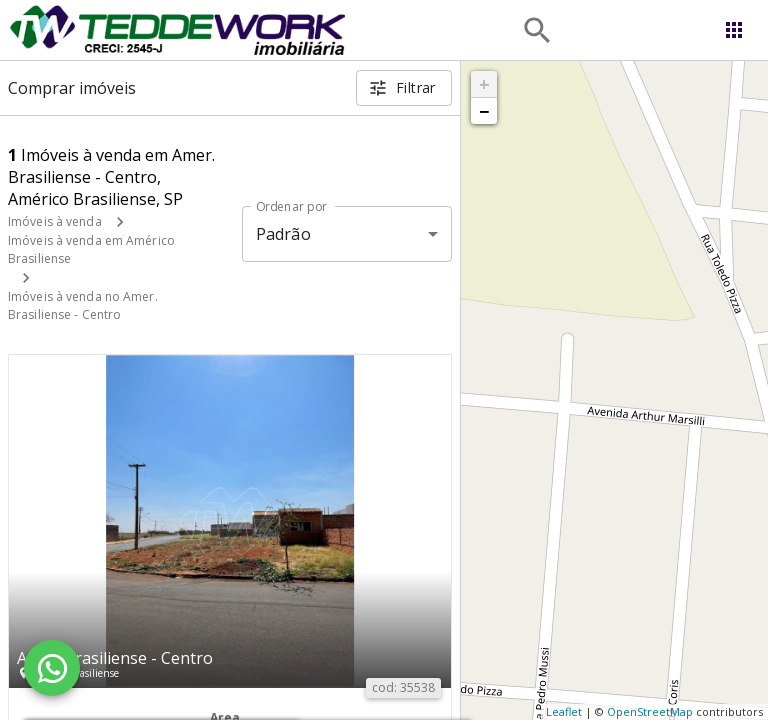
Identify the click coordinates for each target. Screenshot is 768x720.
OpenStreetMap (650, 711)
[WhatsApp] (52, 668)
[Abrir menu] (734, 30)
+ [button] (484, 84)
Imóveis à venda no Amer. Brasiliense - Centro (83, 305)
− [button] (484, 111)
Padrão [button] (283, 234)
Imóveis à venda (55, 221)
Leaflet (564, 711)
